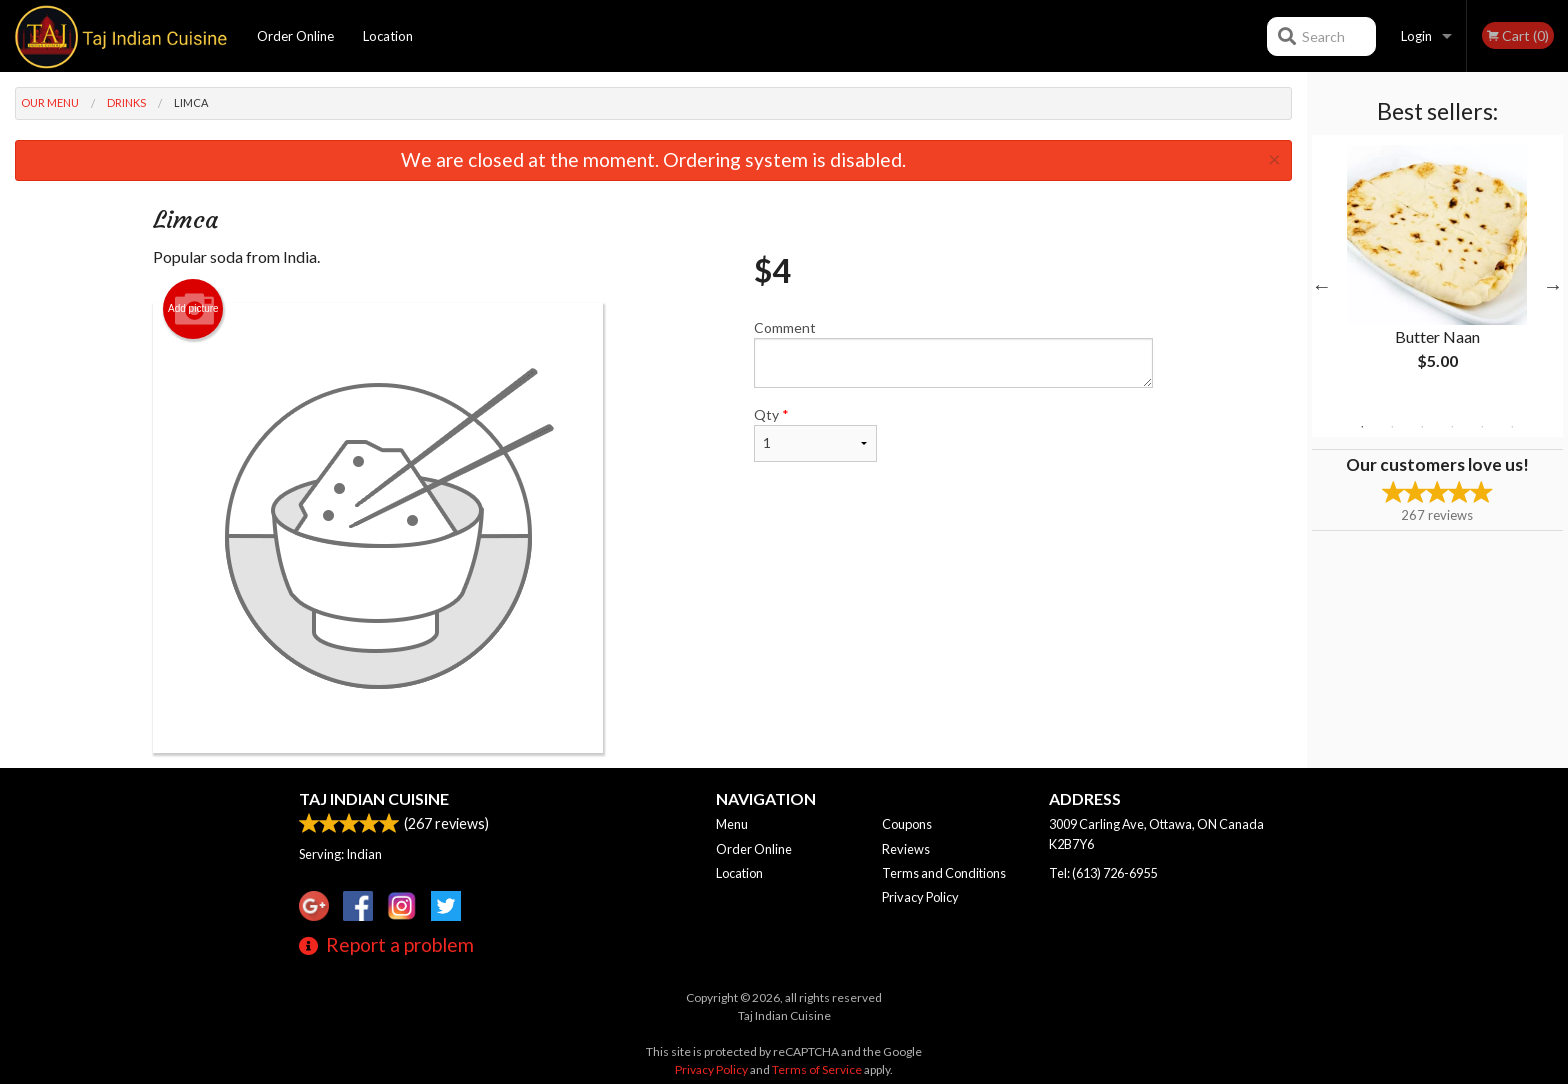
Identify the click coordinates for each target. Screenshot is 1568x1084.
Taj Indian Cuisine (374, 798)
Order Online (295, 36)
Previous (1322, 286)
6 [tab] (1512, 427)
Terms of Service (817, 1069)
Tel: (1103, 873)
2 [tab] (1392, 427)
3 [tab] (1422, 427)
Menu (732, 824)
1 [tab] (1362, 427)
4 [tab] (1452, 427)
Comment (953, 353)
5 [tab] (1482, 427)
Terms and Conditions (944, 873)
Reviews (906, 849)
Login (1416, 36)
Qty (815, 434)
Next (1553, 286)
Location (388, 36)
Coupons (907, 824)
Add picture (193, 309)
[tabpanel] (1437, 274)
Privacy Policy (920, 897)
